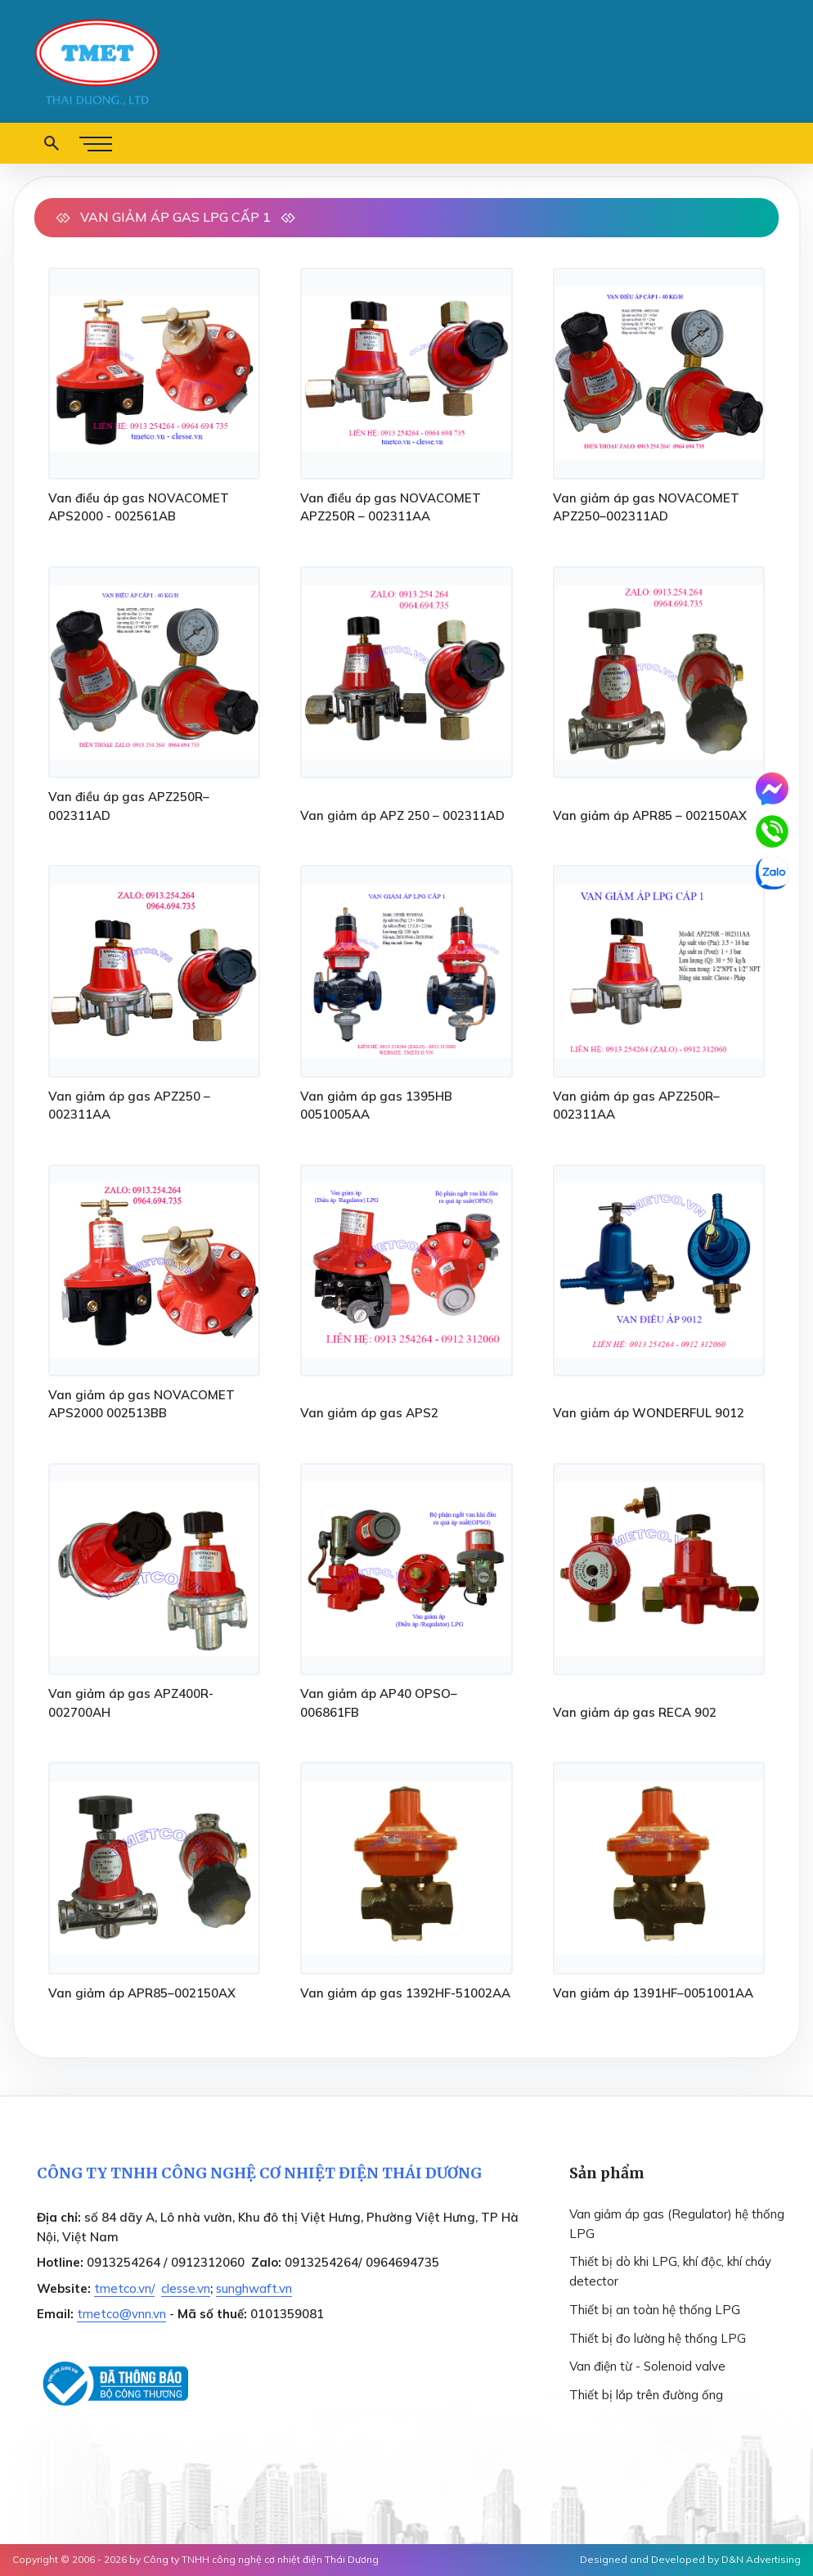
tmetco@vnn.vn (121, 2314)
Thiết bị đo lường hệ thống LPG (657, 2338)
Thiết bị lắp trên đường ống (646, 2395)
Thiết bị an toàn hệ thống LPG (654, 2309)
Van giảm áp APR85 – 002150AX (650, 815)
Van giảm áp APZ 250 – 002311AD (402, 815)
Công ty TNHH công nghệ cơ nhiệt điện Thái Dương (261, 2559)
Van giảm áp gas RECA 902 (634, 1712)
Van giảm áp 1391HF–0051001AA (653, 1993)
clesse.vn (185, 2288)
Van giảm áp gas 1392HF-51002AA (405, 1993)
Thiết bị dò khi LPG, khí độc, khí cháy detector (670, 2271)
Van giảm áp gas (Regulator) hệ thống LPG (676, 2223)
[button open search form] (51, 143)
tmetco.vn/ (124, 2288)
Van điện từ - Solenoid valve (647, 2366)
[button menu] (95, 143)
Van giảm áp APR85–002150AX (142, 1993)
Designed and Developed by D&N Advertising (690, 2559)
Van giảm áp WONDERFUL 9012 (648, 1413)
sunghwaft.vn (254, 2288)
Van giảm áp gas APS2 (369, 1413)
